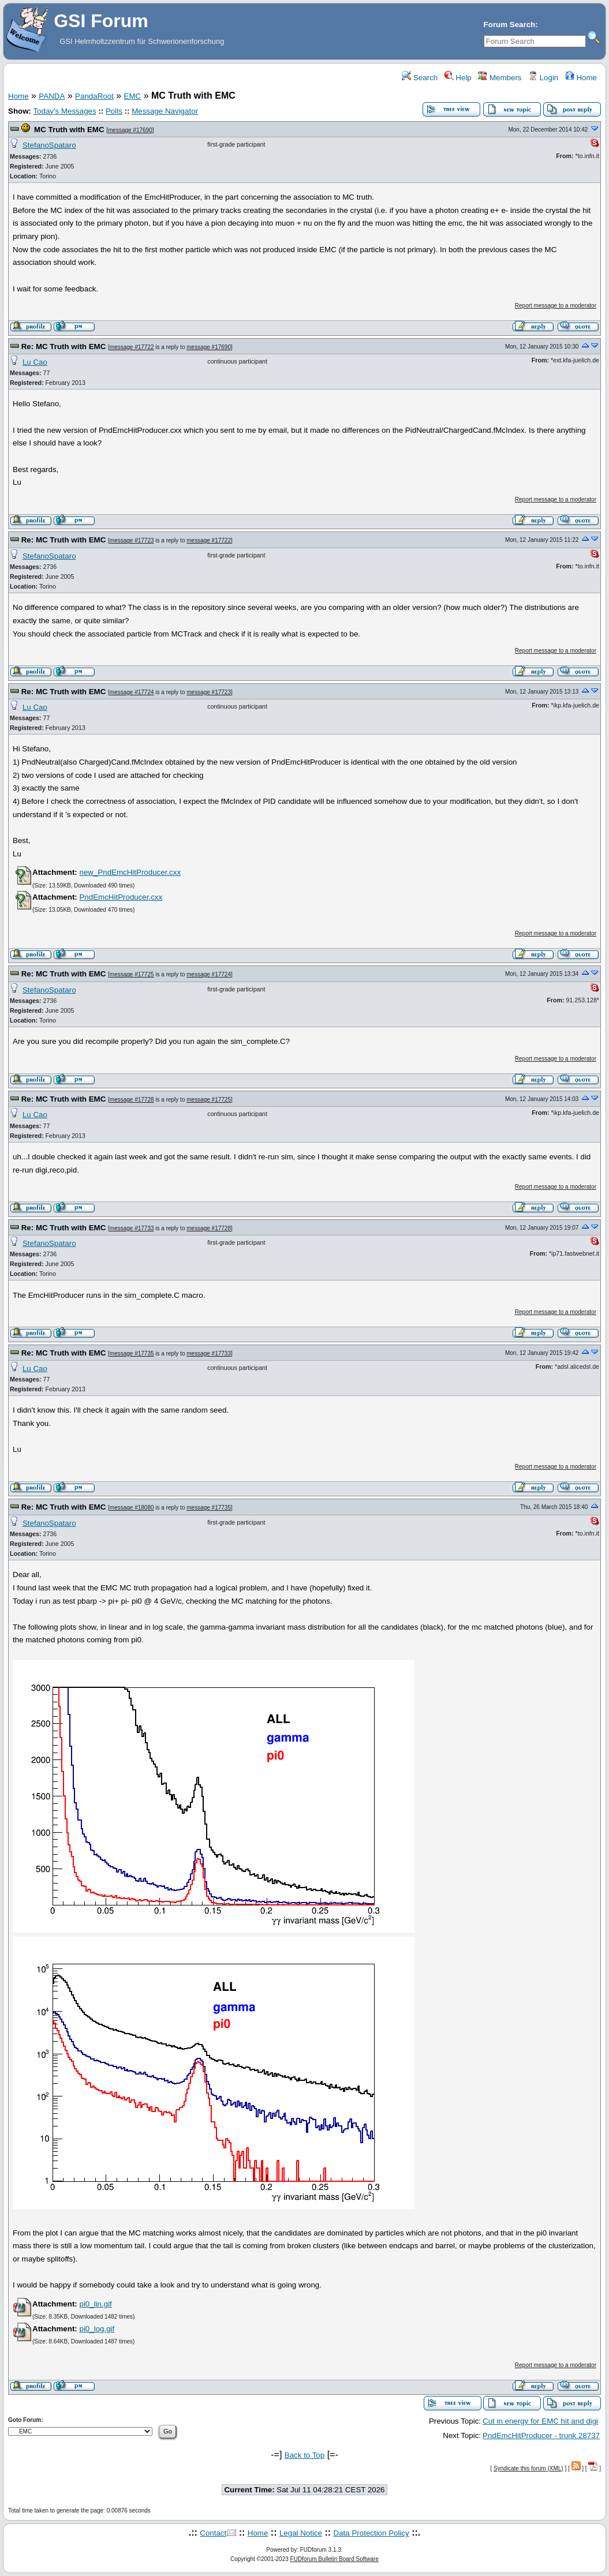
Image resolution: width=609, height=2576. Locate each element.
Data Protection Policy (371, 2533)
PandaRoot (94, 96)
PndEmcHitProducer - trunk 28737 (541, 2435)
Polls (114, 111)
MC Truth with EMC (69, 129)
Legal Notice (300, 2533)
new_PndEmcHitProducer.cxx (130, 872)
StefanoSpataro (49, 145)
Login (543, 77)
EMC (132, 96)
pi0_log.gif (96, 2328)
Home (581, 77)
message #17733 (132, 1228)
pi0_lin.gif (95, 2304)
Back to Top (304, 2455)
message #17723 (132, 540)
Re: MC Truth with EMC (63, 346)
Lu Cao (35, 362)
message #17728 (132, 1099)
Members (499, 77)
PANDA (52, 96)
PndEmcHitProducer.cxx (120, 897)
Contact (213, 2533)
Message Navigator (165, 111)
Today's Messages (64, 111)
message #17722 (132, 347)
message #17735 (132, 1353)
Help (458, 77)
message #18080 (132, 1507)
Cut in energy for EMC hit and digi (540, 2421)
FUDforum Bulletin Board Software (334, 2559)
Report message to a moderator (555, 305)
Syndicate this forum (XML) (528, 2468)
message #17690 (130, 130)
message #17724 (132, 692)
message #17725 (132, 974)
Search (420, 77)
